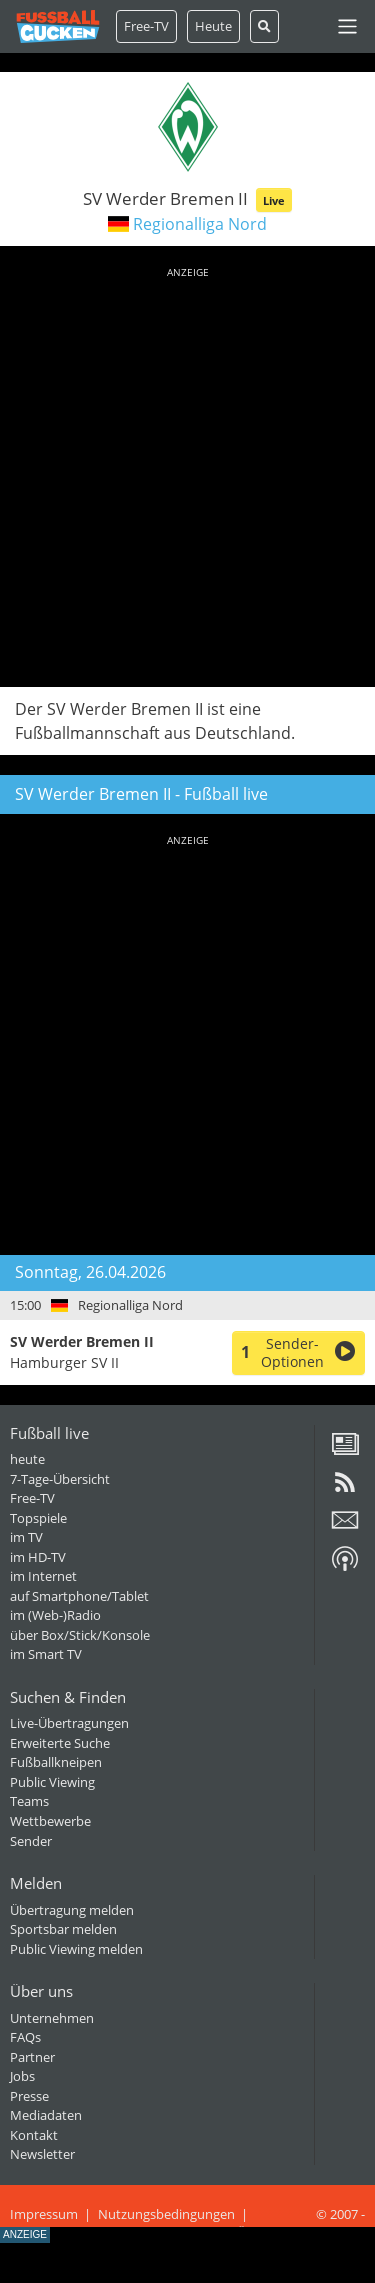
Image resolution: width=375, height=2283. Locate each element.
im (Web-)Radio (55, 1615)
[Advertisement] (187, 473)
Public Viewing (52, 1782)
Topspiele (38, 1518)
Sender (31, 1841)
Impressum (44, 2214)
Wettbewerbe (50, 1821)
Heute (213, 26)
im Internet (43, 1576)
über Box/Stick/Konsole (80, 1635)
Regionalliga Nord (200, 224)
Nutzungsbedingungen (166, 2214)
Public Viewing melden (76, 1949)
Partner (32, 2057)
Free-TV (146, 26)
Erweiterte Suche (60, 1743)
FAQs (25, 2037)
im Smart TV (46, 1654)
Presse (29, 2096)
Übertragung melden (72, 1910)
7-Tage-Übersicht (60, 1479)
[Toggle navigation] (347, 26)
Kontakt (34, 2135)
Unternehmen (52, 2018)
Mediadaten (46, 2115)
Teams (29, 1801)
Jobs (22, 2076)
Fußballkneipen (56, 1762)
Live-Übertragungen (69, 1723)
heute (27, 1459)
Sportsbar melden (63, 1929)
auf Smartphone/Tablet (79, 1596)
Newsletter (42, 2154)
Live (274, 200)
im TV (26, 1537)
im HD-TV (38, 1557)
